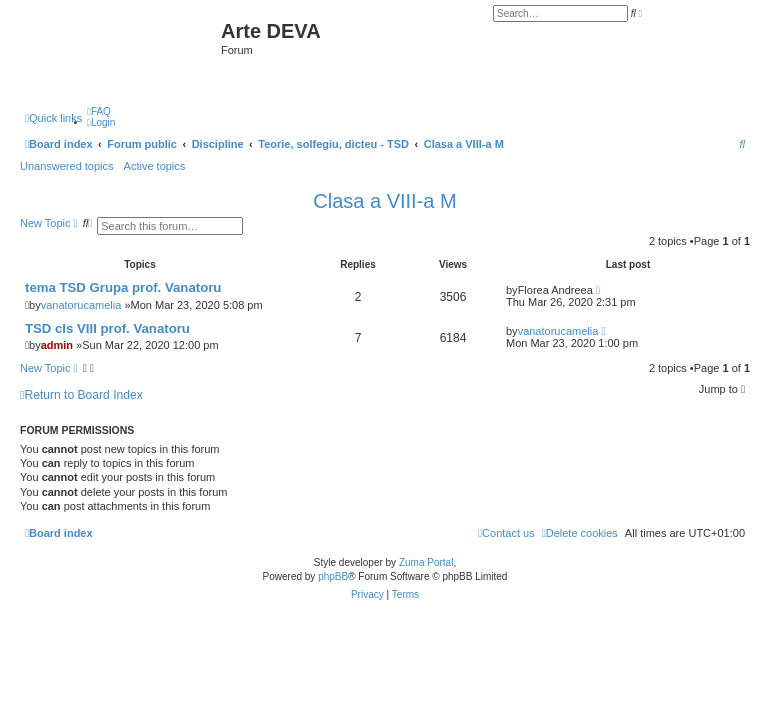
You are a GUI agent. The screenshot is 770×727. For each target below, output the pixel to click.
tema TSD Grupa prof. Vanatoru (123, 287)
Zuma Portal (426, 562)
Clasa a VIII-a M (384, 201)
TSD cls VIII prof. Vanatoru (107, 328)
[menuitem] (99, 111)
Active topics (155, 166)
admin (57, 345)
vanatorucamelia (81, 305)
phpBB (333, 576)
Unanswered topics (67, 166)
